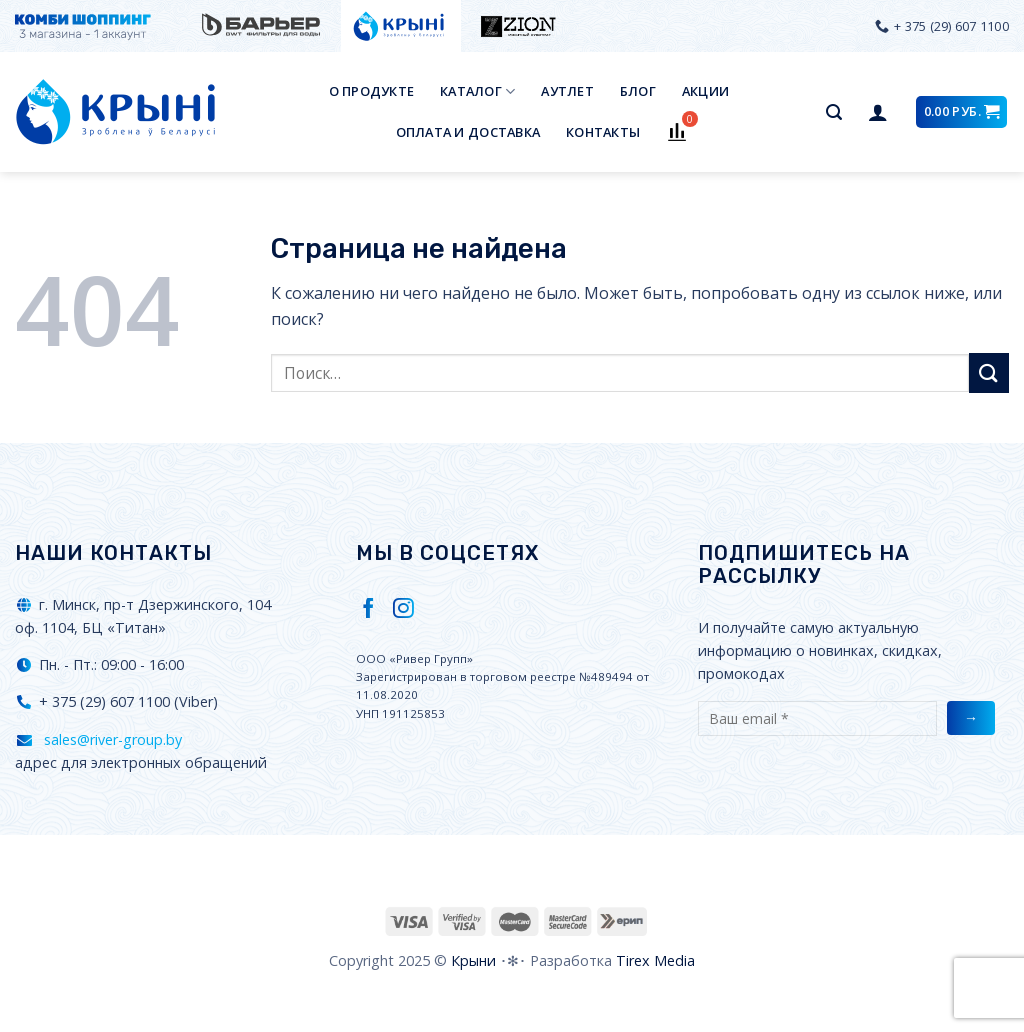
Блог (638, 91)
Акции (705, 91)
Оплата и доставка (468, 132)
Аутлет (567, 91)
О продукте (372, 91)
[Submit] (989, 372)
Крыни (473, 960)
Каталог (477, 91)
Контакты (603, 132)
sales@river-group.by (111, 739)
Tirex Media (655, 960)
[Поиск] (834, 112)
